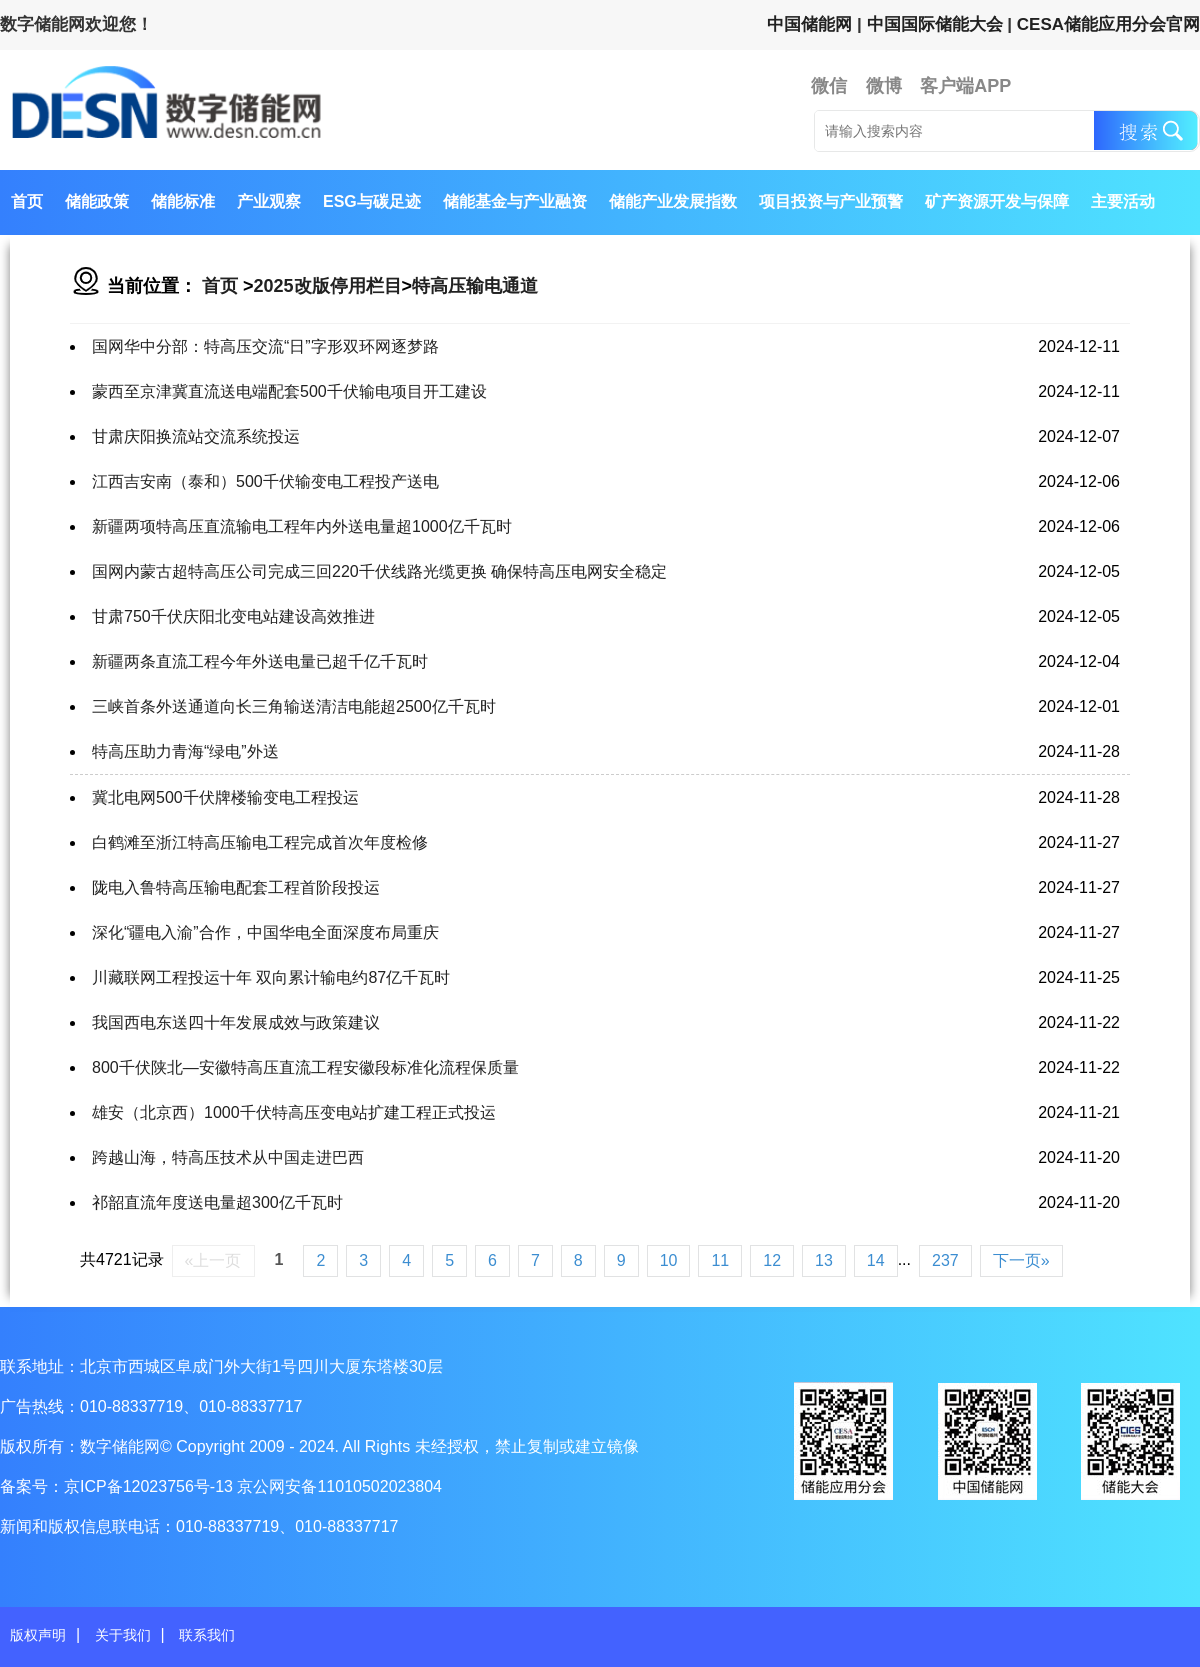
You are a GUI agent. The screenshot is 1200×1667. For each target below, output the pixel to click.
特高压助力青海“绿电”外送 (185, 751)
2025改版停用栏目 (328, 286)
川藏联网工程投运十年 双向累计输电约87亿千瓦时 (271, 977)
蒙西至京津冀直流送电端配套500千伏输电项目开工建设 (289, 391)
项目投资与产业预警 (831, 201)
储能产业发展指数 (673, 201)
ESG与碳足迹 (372, 201)
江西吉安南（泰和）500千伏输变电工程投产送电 (265, 481)
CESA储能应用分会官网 (1108, 24)
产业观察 (269, 201)
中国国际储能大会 (935, 24)
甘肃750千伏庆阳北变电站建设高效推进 (233, 616)
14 (876, 1260)
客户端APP (965, 86)
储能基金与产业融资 (515, 201)
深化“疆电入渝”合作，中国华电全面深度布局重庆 (265, 932)
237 (945, 1260)
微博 (884, 86)
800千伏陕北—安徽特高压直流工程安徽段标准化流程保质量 (305, 1067)
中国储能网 (809, 24)
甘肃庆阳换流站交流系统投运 (196, 436)
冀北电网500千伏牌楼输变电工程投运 (225, 797)
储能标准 (183, 201)
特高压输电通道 (475, 286)
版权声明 (38, 1635)
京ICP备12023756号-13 (150, 1486)
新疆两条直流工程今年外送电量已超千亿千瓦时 (260, 661)
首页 (27, 201)
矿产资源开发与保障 (997, 201)
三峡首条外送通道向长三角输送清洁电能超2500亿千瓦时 (294, 706)
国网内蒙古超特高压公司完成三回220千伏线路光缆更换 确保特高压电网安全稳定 (379, 571)
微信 (829, 86)
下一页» (1021, 1260)
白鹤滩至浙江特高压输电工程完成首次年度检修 (260, 842)
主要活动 (1123, 201)
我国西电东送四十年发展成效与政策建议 (236, 1022)
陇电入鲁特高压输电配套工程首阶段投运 (236, 887)
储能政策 (97, 201)
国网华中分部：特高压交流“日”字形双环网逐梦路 (265, 346)
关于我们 (123, 1635)
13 (824, 1260)
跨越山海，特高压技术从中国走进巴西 (228, 1157)
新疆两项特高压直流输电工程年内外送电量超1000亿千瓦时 (302, 526)
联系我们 (207, 1635)
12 (772, 1260)
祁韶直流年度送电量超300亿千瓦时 (217, 1202)
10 (669, 1260)
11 (720, 1260)
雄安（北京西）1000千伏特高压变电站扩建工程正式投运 (294, 1112)
